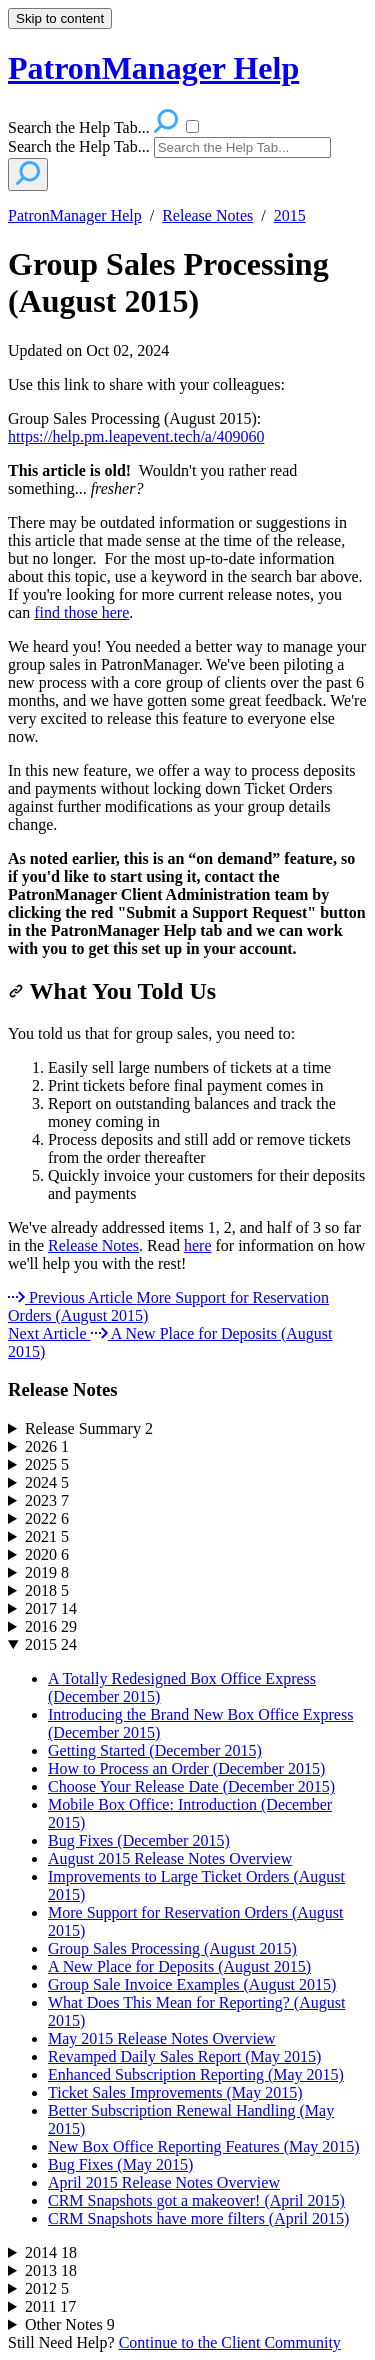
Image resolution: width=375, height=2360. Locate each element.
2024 (47, 1482)
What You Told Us (112, 991)
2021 (47, 1536)
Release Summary (89, 1428)
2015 (290, 215)
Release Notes (207, 215)
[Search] (242, 147)
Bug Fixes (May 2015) (120, 2164)
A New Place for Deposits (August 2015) (179, 1966)
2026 (47, 1446)
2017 (51, 1608)
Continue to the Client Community (230, 2342)
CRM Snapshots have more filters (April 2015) (198, 2218)
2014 (51, 2252)
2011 (50, 2306)
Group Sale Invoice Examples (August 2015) (192, 1984)
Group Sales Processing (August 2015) (168, 282)
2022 (47, 1518)
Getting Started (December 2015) (155, 1750)
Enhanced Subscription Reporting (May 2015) (196, 2074)
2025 (47, 1464)
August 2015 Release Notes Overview (170, 1858)
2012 (47, 2288)
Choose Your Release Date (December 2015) (191, 1786)
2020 (47, 1554)
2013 (51, 2270)
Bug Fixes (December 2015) (139, 1840)
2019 (47, 1572)
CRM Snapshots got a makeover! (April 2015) (196, 2200)
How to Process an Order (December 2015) (186, 1768)
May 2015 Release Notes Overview (162, 2038)
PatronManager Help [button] (153, 68)
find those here (81, 612)
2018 (47, 1590)
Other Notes (70, 2324)
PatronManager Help (75, 215)
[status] (187, 411)
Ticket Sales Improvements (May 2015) (175, 2092)
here (198, 1245)
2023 (47, 1500)
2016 (51, 1626)
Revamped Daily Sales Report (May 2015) (184, 2056)
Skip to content (60, 18)
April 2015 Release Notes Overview (164, 2182)
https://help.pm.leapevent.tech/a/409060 (136, 436)
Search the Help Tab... (79, 146)
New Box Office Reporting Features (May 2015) (204, 2146)
